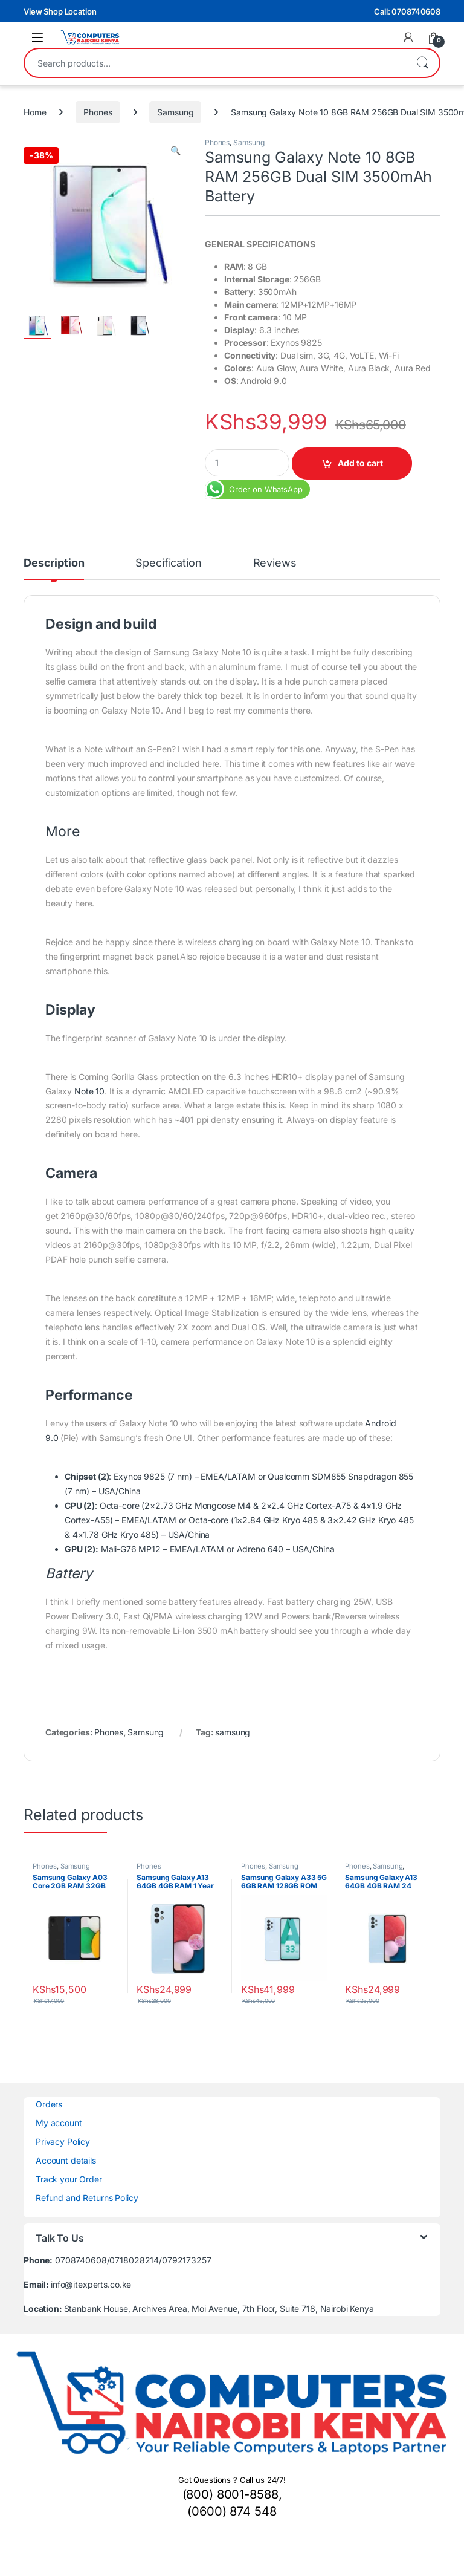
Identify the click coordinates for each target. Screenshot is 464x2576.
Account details (66, 2160)
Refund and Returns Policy (87, 2198)
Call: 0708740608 (407, 11)
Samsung (175, 112)
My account (59, 2123)
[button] (175, 150)
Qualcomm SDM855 (307, 1476)
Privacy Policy (63, 2141)
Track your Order (69, 2179)
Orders (49, 2104)
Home (35, 112)
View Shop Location (60, 11)
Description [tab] (54, 563)
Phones (97, 112)
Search (422, 63)
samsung (232, 1732)
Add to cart (360, 463)
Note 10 (89, 1091)
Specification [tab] (168, 563)
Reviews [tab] (275, 563)
